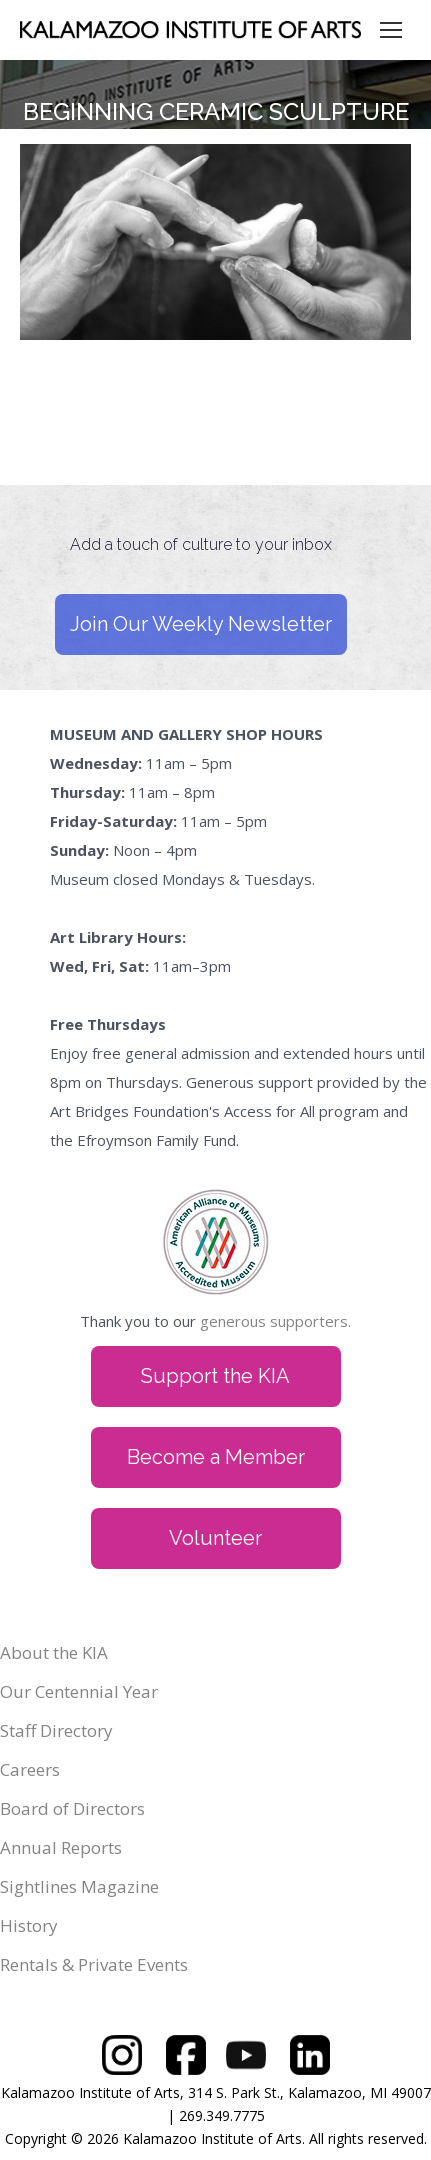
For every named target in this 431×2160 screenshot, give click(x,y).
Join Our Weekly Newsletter (201, 624)
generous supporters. (275, 1321)
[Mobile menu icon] (391, 30)
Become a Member (216, 1457)
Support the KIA (215, 1376)
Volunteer (215, 1538)
